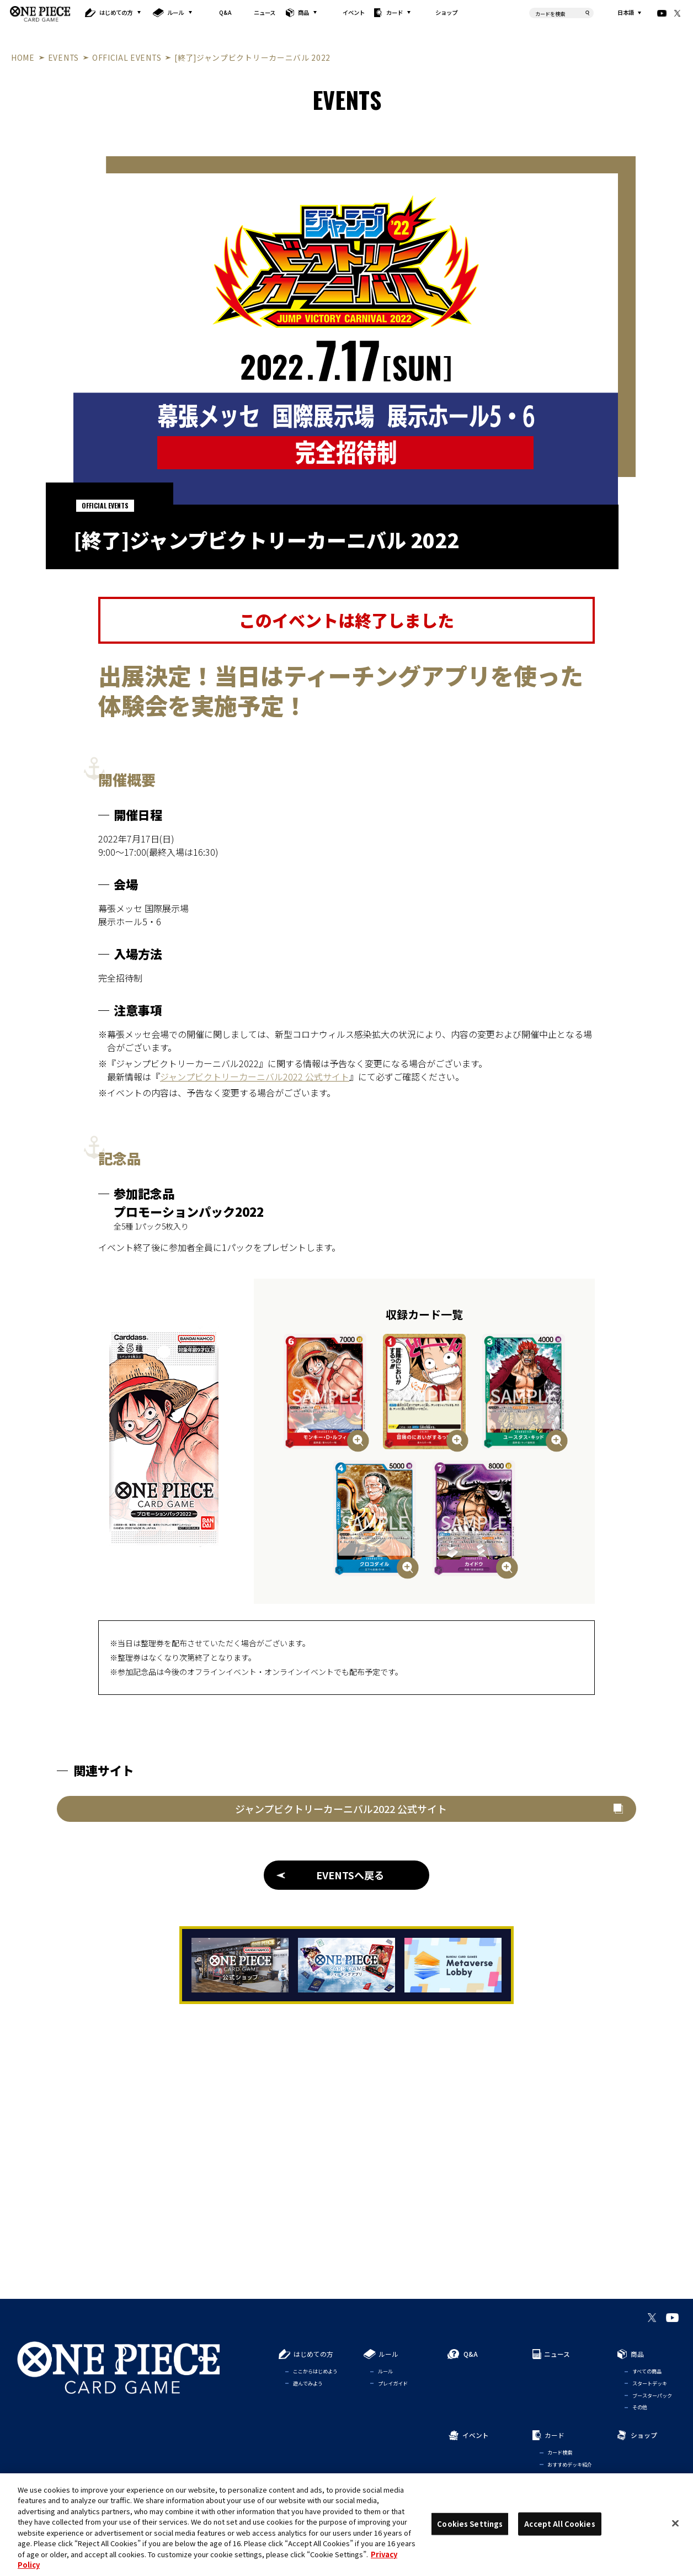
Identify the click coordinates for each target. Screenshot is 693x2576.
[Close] (675, 2523)
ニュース (264, 12)
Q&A (225, 12)
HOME (23, 57)
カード (394, 12)
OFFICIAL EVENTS (126, 57)
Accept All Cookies (559, 2524)
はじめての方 (115, 12)
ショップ (446, 12)
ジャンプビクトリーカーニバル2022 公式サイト (254, 1076)
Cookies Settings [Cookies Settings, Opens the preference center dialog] (470, 2524)
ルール (175, 12)
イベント (354, 12)
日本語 (625, 13)
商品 (303, 12)
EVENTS (63, 57)
